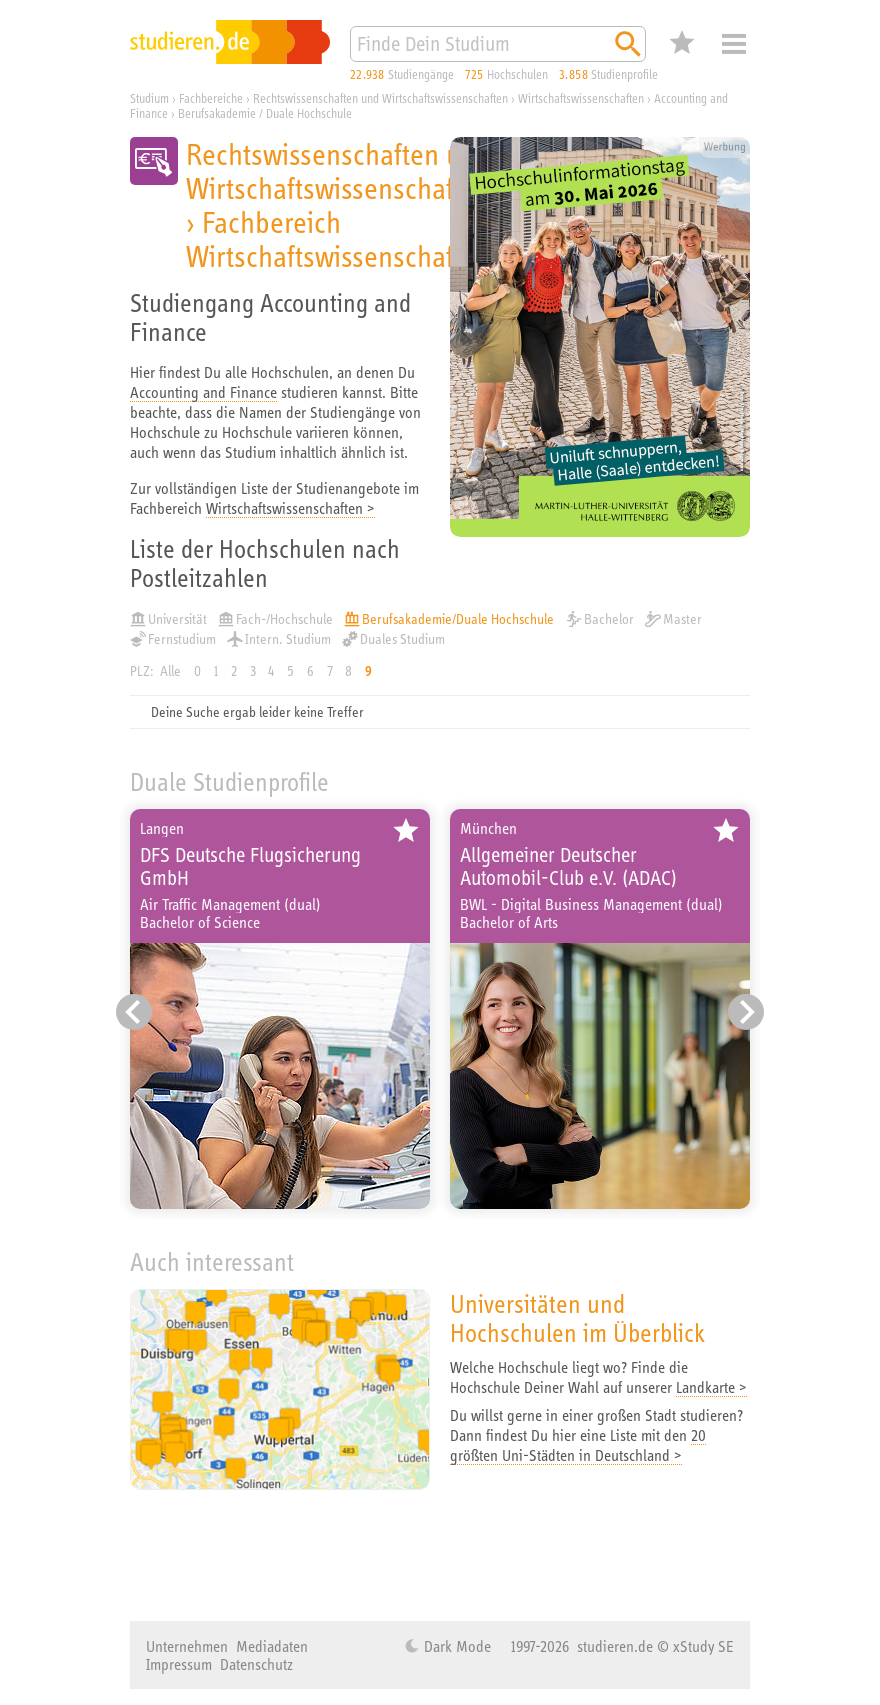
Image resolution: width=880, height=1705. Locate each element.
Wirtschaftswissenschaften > (290, 508)
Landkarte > (711, 1387)
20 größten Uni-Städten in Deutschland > (578, 1445)
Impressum (179, 1664)
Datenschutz (256, 1664)
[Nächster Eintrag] (746, 1012)
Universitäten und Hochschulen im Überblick (577, 1318)
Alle (170, 671)
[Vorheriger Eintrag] (134, 1012)
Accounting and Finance (203, 392)
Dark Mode (455, 1646)
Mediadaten (272, 1646)
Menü (734, 44)
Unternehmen (187, 1646)
